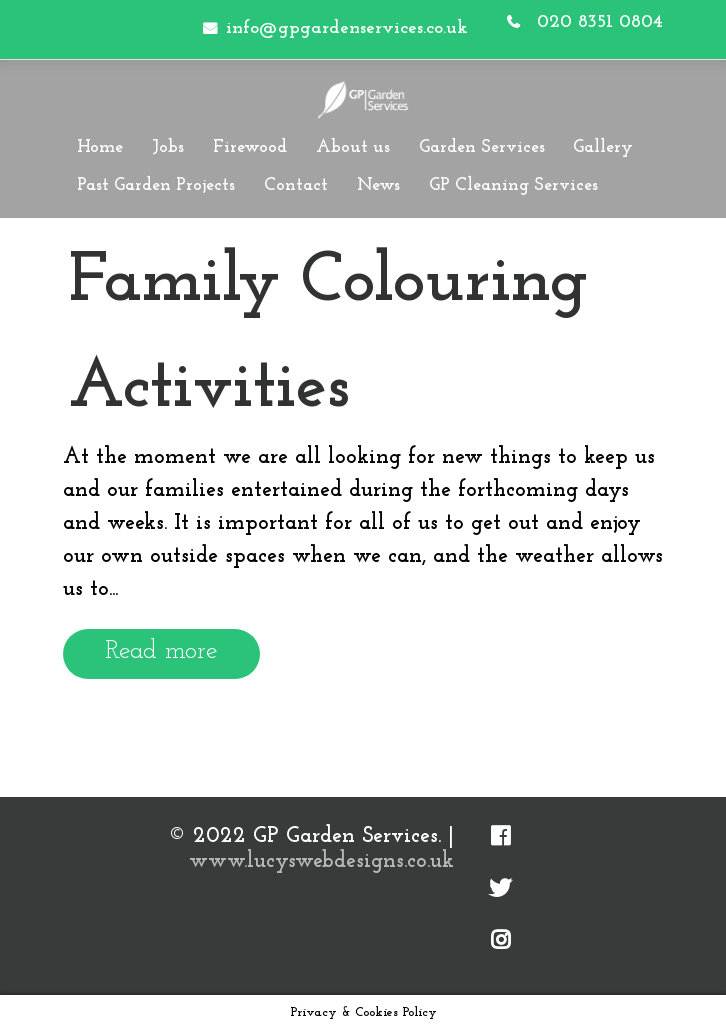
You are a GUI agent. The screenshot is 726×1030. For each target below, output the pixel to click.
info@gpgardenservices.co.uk (347, 28)
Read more (161, 651)
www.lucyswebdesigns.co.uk (321, 861)
